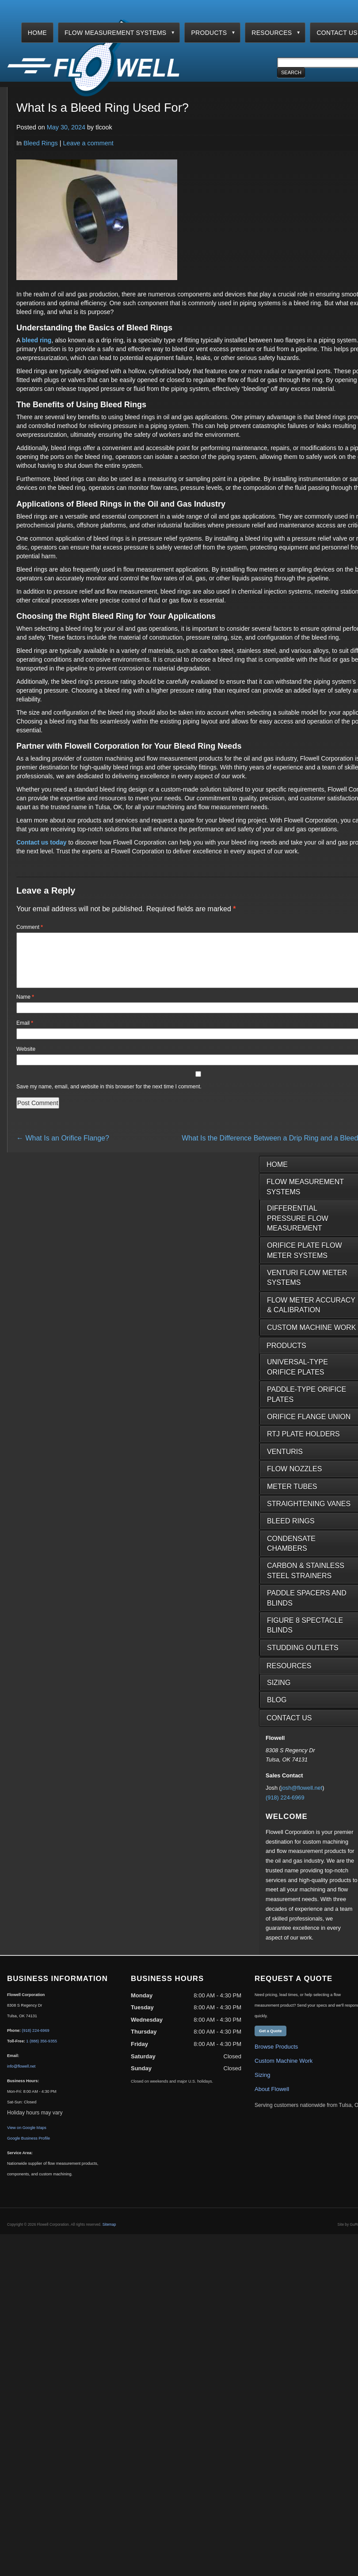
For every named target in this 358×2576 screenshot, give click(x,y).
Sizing (262, 2085)
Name (25, 1007)
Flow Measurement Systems (116, 32)
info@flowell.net (21, 2077)
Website (25, 1060)
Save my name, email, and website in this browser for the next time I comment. (109, 1097)
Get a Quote (270, 2041)
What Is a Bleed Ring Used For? (102, 107)
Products (209, 32)
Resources (271, 32)
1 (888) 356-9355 (41, 2051)
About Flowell (272, 2099)
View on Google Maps (26, 2138)
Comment (29, 927)
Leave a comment (88, 143)
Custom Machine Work (283, 2071)
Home (37, 32)
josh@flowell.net (301, 1798)
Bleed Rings (40, 143)
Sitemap (109, 2235)
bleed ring (36, 340)
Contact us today (41, 842)
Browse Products (276, 2057)
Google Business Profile (28, 2149)
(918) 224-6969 (285, 1808)
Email (24, 1033)
